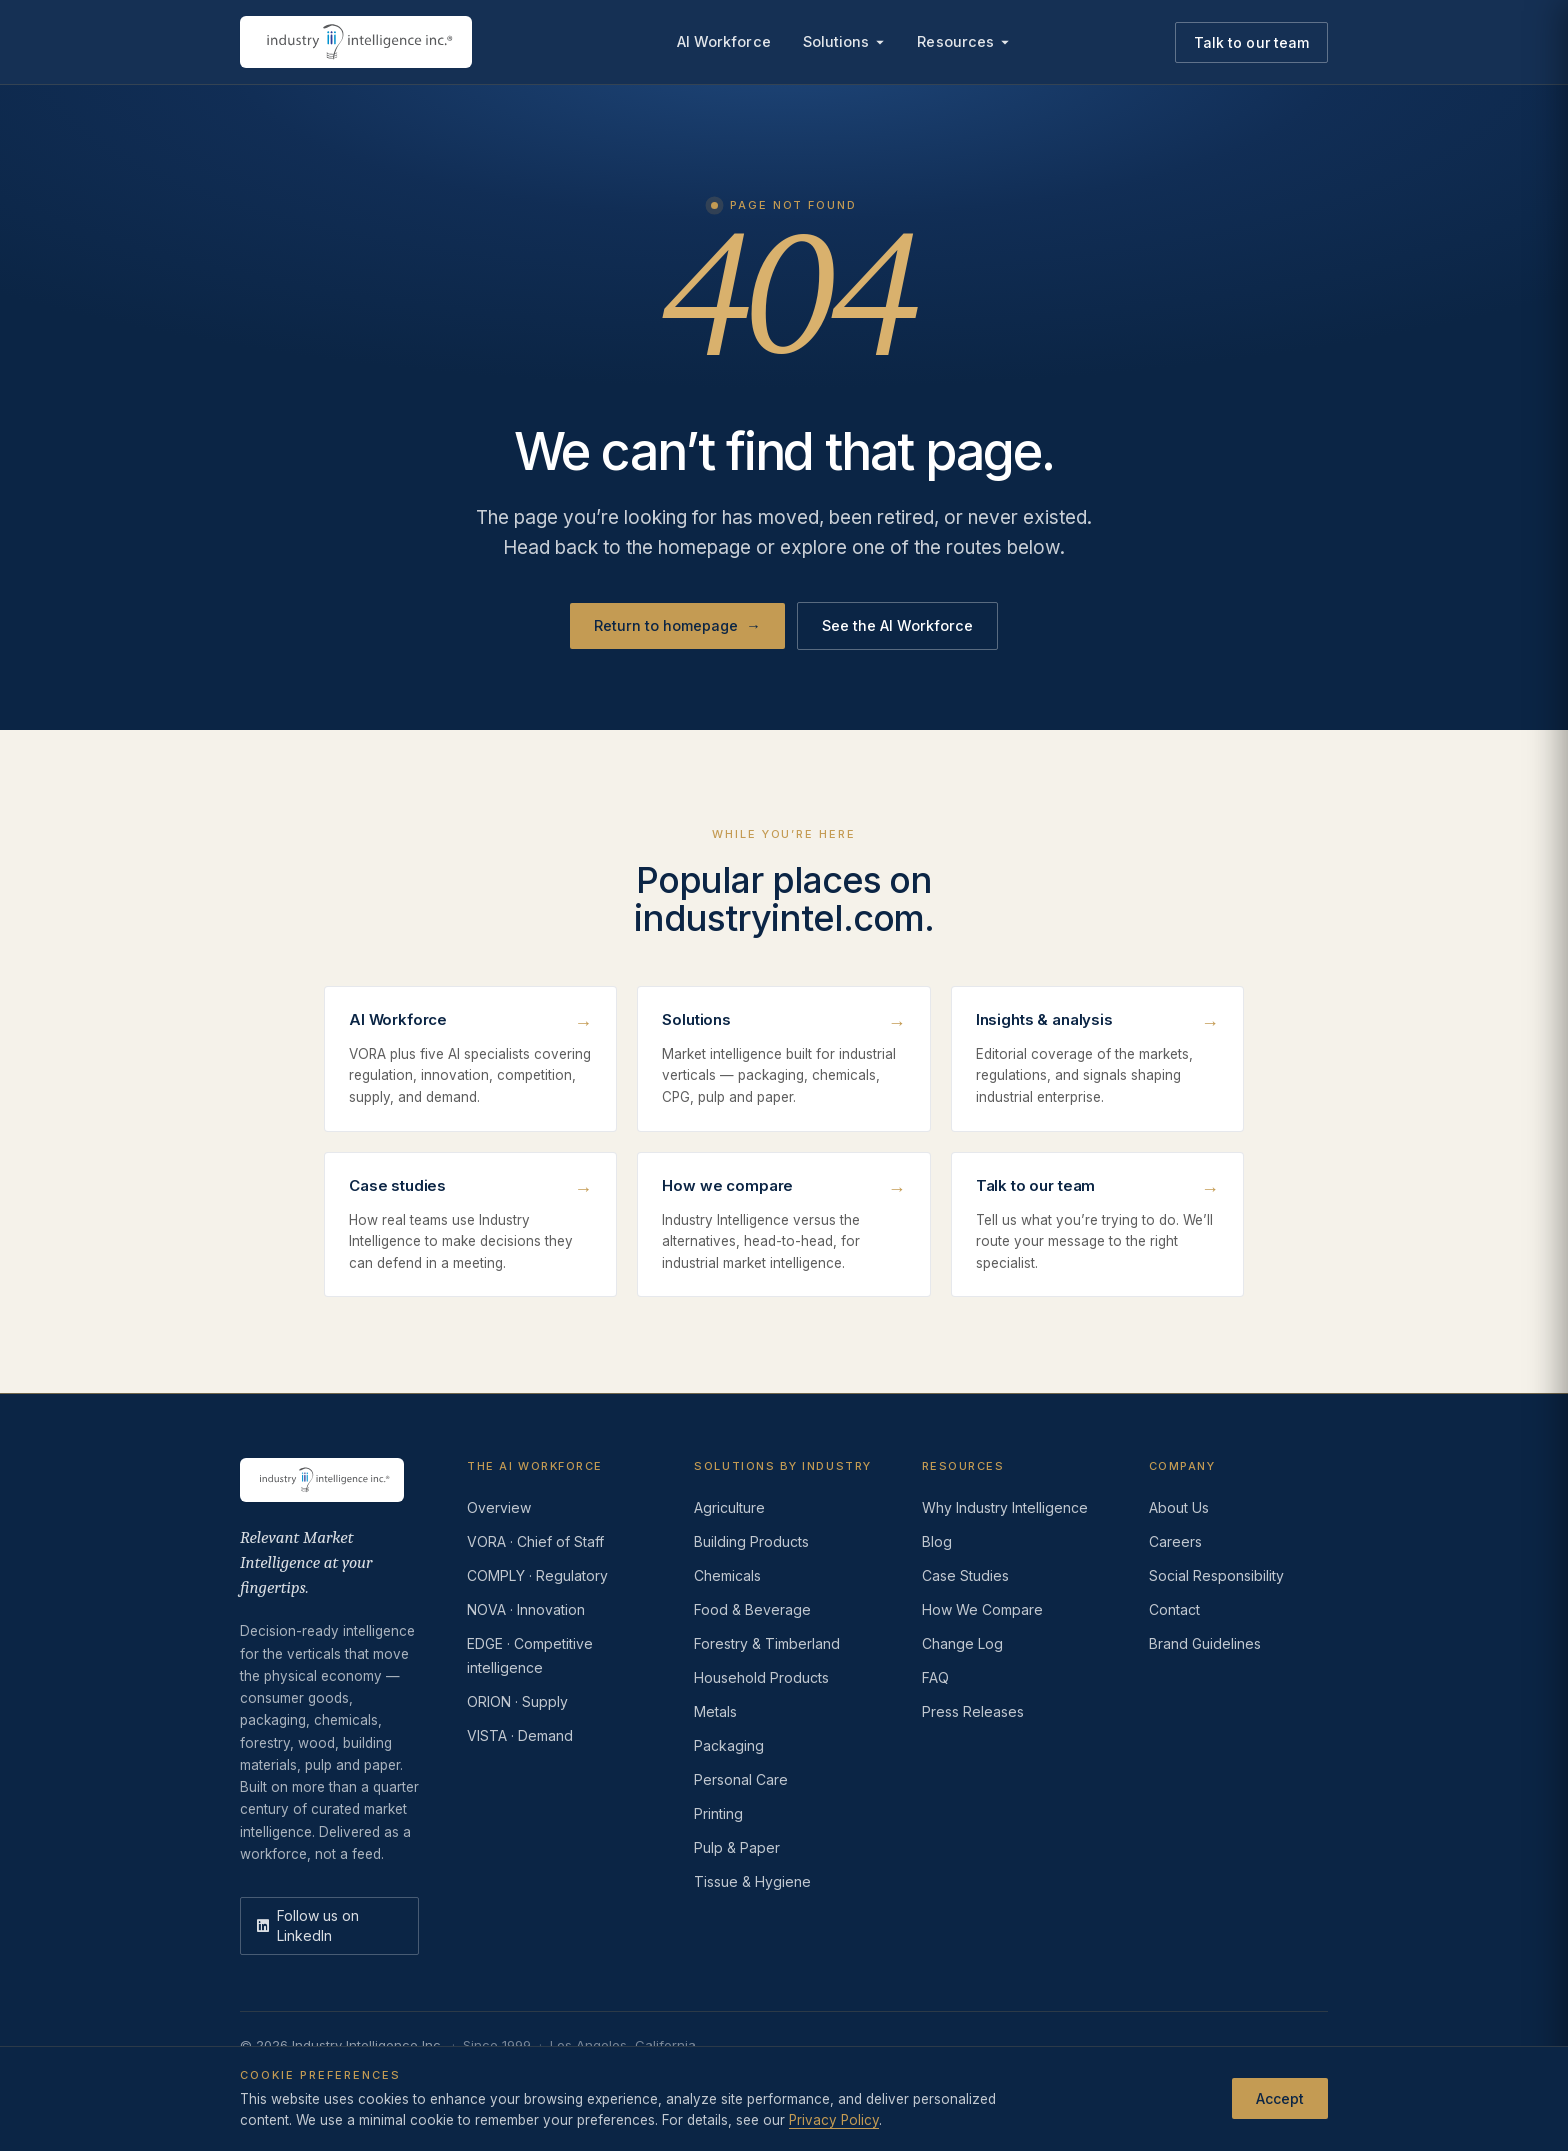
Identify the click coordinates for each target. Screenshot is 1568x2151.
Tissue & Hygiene (752, 1881)
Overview (499, 1507)
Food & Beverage (752, 1609)
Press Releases (973, 1711)
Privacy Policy (834, 2120)
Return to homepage (677, 626)
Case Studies (965, 1575)
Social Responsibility (1216, 1575)
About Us (1179, 1507)
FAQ (935, 1677)
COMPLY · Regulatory (537, 1575)
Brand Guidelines (1205, 1643)
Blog (937, 1541)
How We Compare (982, 1609)
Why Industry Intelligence (1005, 1507)
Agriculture (729, 1507)
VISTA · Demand (520, 1735)
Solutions (844, 41)
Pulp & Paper (737, 1847)
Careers (1175, 1541)
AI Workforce (724, 41)
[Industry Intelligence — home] (356, 42)
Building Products (751, 1541)
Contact (1174, 1609)
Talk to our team (1251, 42)
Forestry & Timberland (767, 1643)
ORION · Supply (517, 1701)
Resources (963, 41)
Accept (1280, 2098)
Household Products (761, 1677)
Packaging (729, 1745)
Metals (715, 1711)
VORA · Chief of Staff (535, 1541)
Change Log (962, 1643)
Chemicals (727, 1575)
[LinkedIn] (329, 1926)
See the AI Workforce (897, 625)
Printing (718, 1813)
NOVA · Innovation (526, 1609)
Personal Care (741, 1779)
